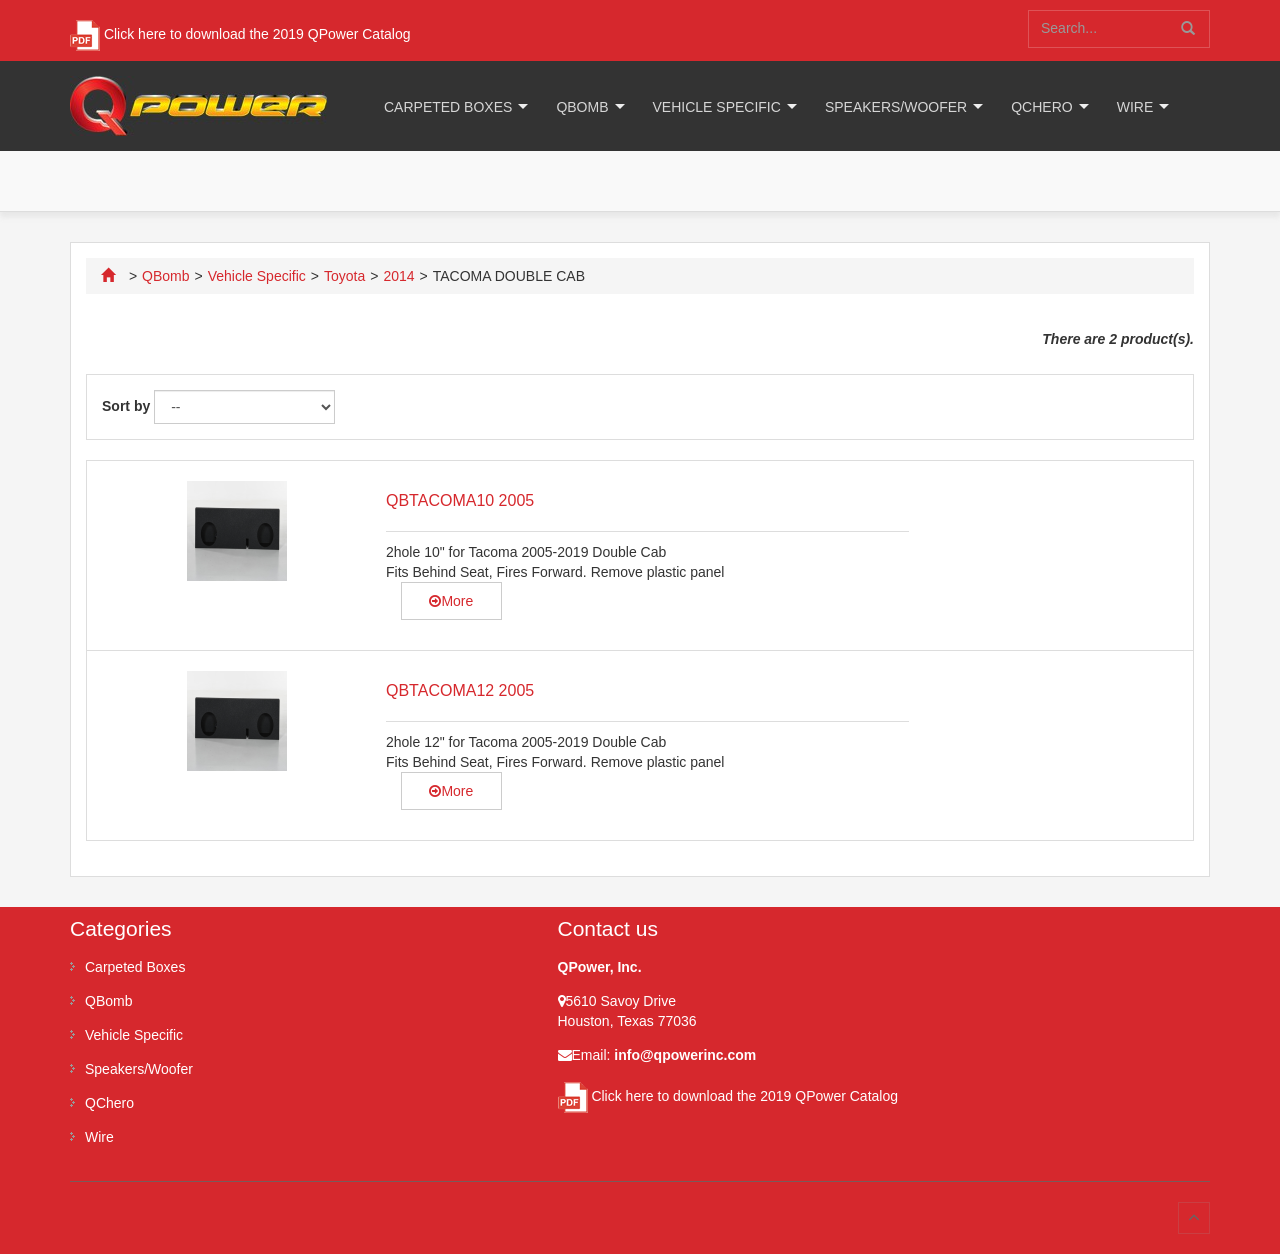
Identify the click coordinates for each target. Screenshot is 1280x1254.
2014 (398, 276)
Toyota (344, 276)
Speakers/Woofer (896, 107)
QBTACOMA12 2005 (460, 690)
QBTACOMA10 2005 (460, 500)
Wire (1135, 107)
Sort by (126, 406)
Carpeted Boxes (448, 107)
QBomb (582, 107)
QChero (1041, 107)
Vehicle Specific (717, 107)
